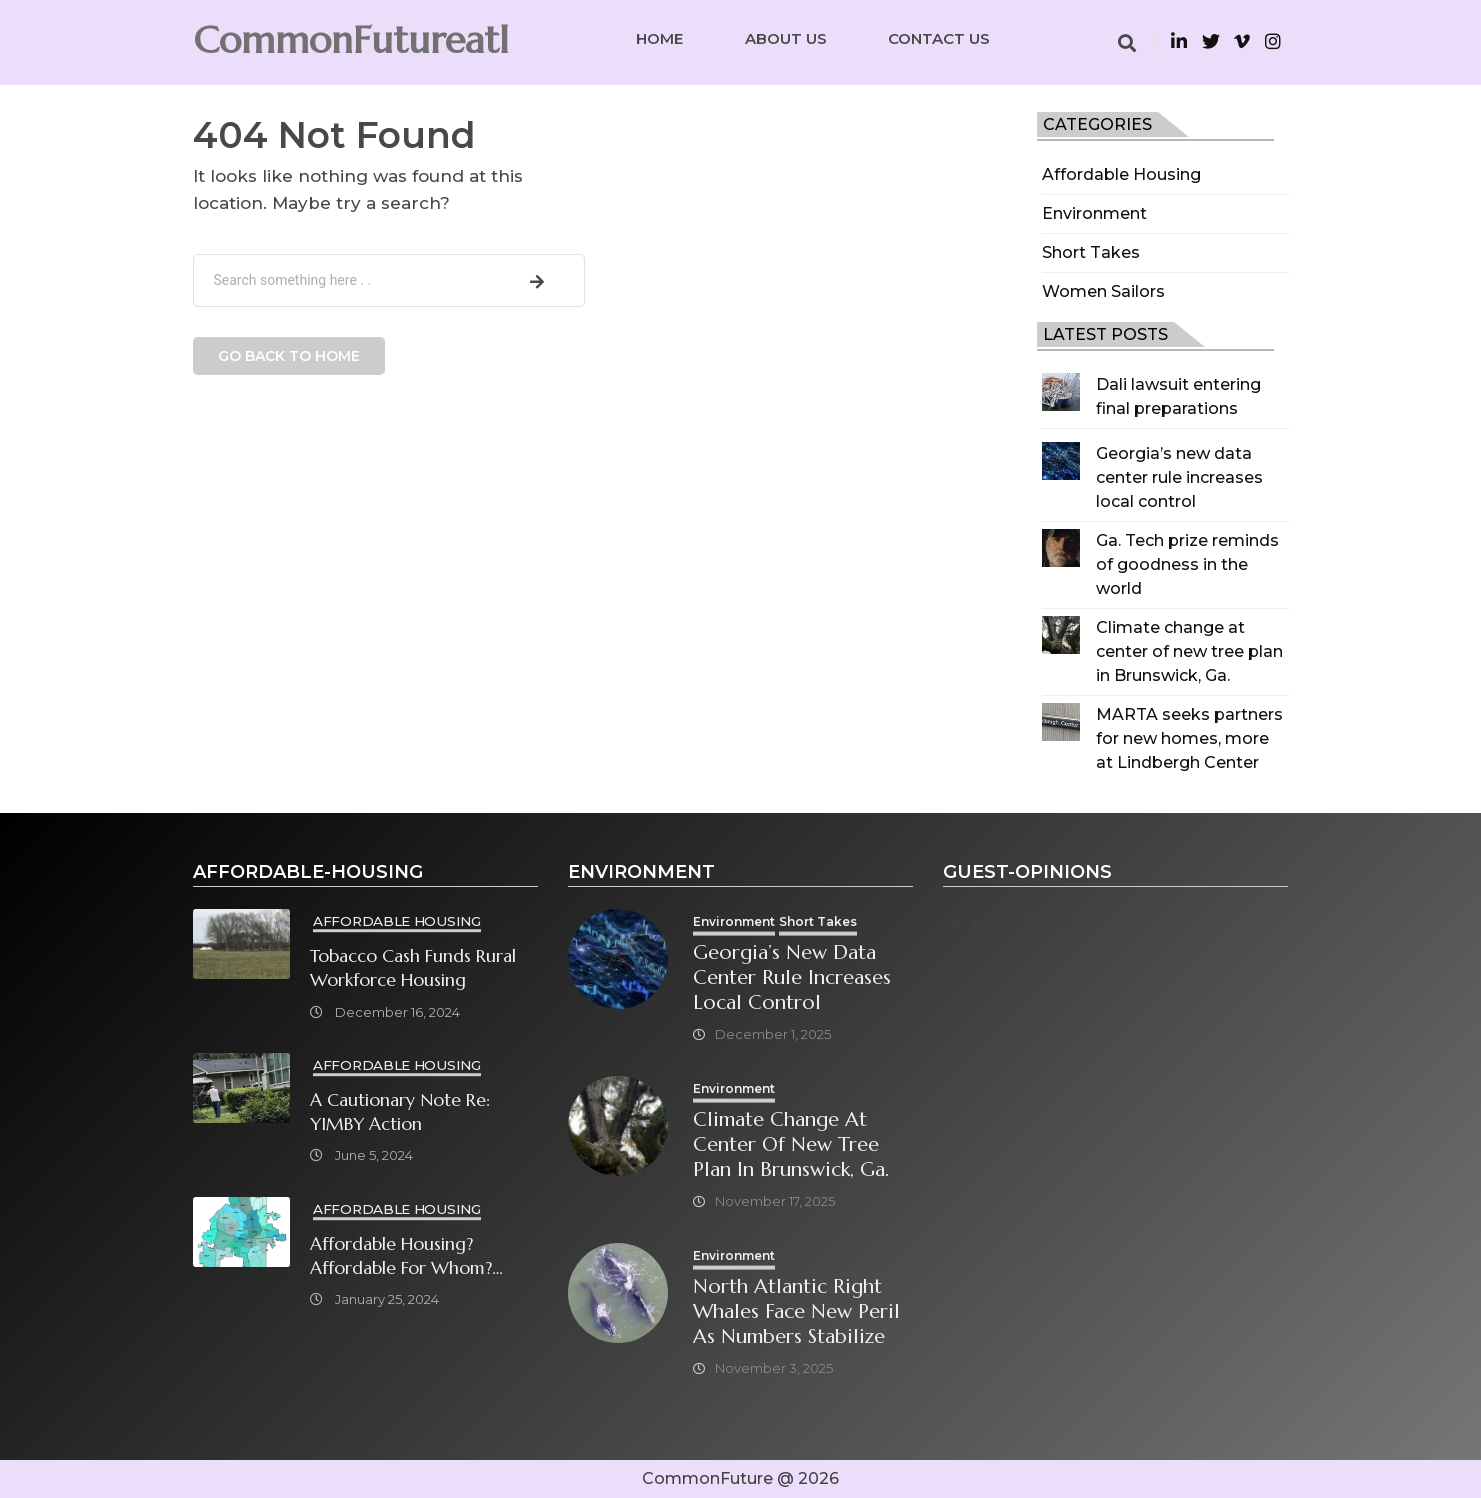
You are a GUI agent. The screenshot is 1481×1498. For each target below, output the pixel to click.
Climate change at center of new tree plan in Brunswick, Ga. (1189, 651)
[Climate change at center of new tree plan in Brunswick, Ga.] (1061, 635)
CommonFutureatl (351, 40)
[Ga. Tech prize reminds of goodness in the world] (1061, 548)
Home (659, 38)
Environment (1094, 213)
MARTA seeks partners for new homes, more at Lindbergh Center (1189, 738)
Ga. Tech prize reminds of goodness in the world (1187, 564)
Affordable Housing (1121, 174)
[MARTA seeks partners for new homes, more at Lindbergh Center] (1061, 722)
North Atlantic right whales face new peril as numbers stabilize (796, 1311)
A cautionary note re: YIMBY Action (400, 1112)
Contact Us (939, 38)
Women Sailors (1103, 291)
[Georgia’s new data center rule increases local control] (1061, 461)
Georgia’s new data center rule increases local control (1179, 477)
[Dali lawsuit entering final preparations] (1061, 392)
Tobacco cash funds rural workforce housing (413, 968)
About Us (786, 38)
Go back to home (289, 356)
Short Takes (1091, 252)
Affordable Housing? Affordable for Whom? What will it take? (401, 1256)
